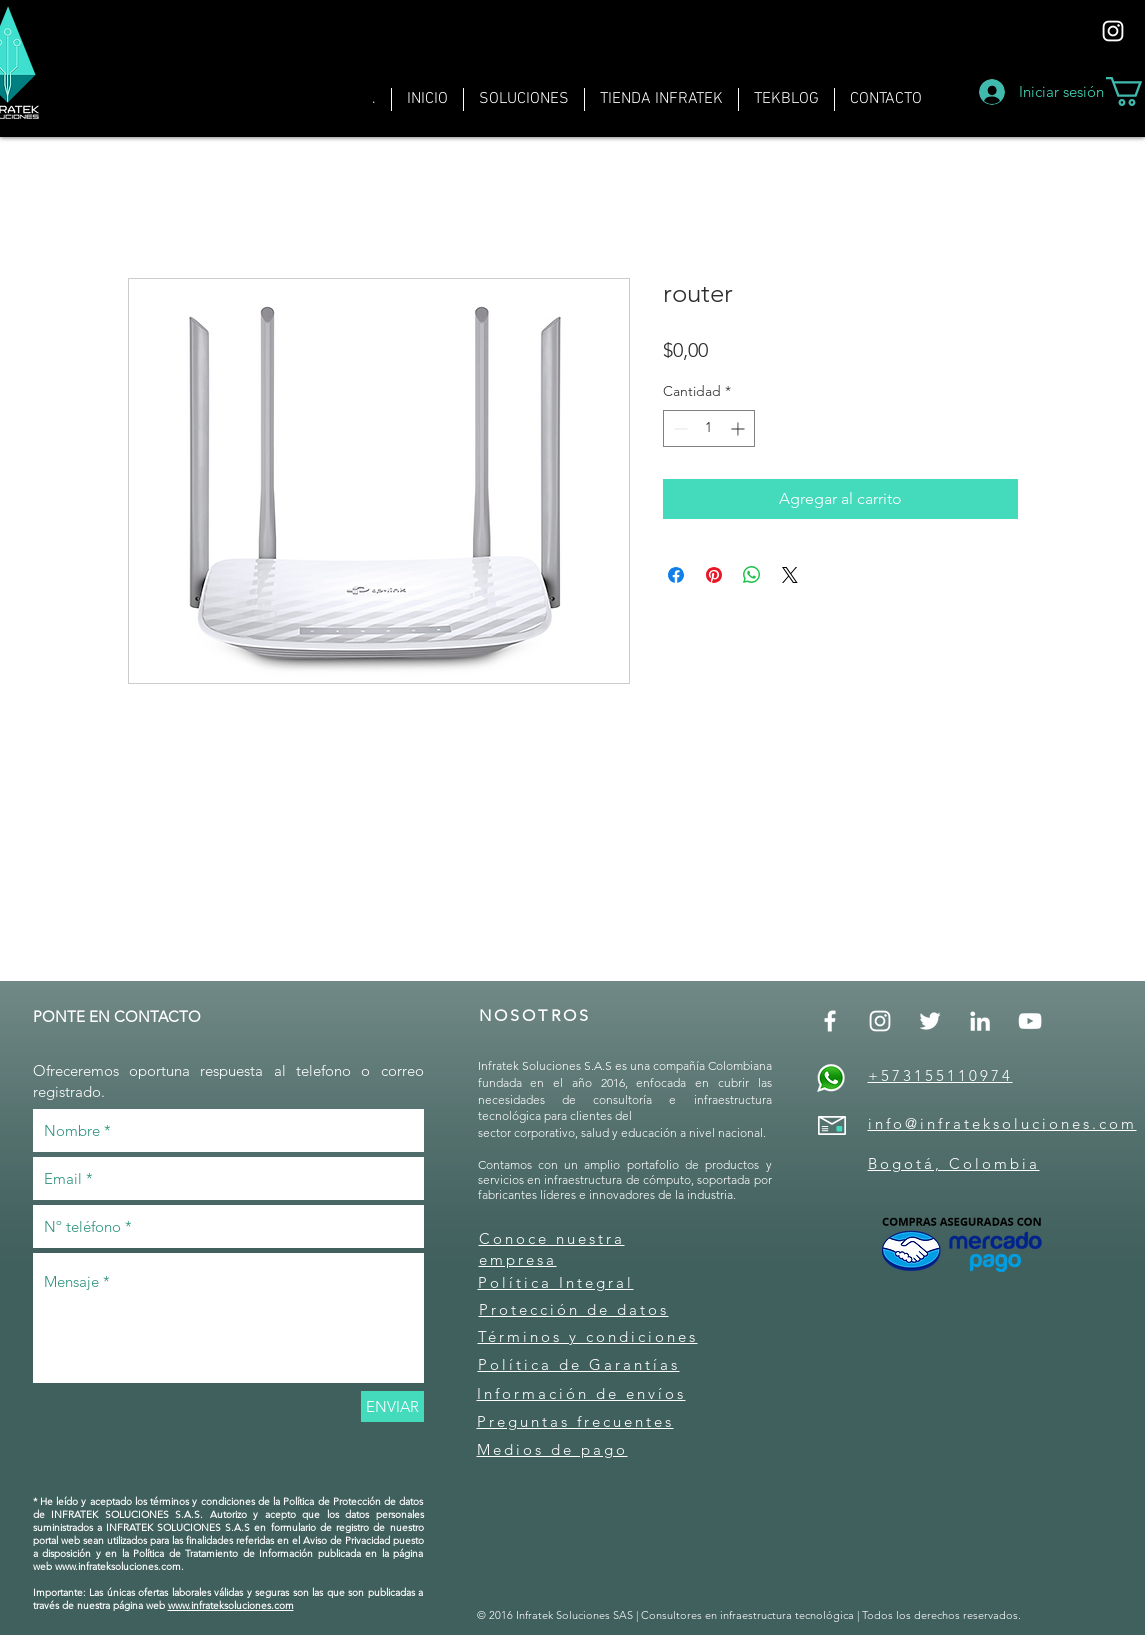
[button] (524, 99)
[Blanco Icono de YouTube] (1030, 1021)
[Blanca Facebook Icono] (830, 1021)
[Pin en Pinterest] (714, 575)
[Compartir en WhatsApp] (752, 575)
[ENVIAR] (392, 1406)
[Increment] (739, 428)
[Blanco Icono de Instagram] (1113, 31)
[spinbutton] (709, 428)
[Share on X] (790, 575)
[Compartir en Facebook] (676, 575)
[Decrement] (678, 428)
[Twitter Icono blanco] (930, 1021)
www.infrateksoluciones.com (118, 1566)
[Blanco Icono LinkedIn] (980, 1021)
